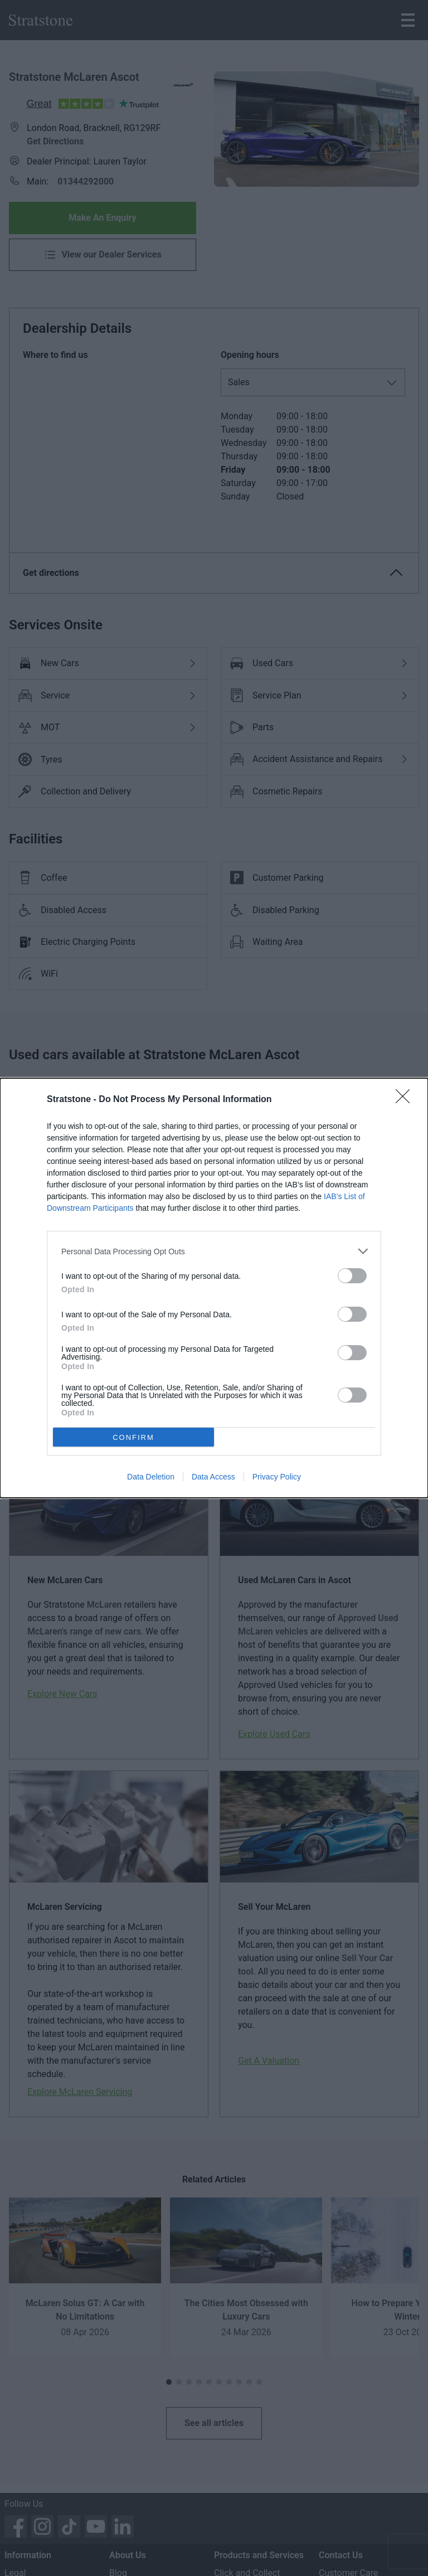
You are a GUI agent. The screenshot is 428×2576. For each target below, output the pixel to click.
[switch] (352, 1275)
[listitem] (214, 1251)
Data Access (213, 1476)
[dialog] (214, 1288)
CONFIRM (133, 1437)
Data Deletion (150, 1476)
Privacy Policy (276, 1476)
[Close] (406, 1099)
